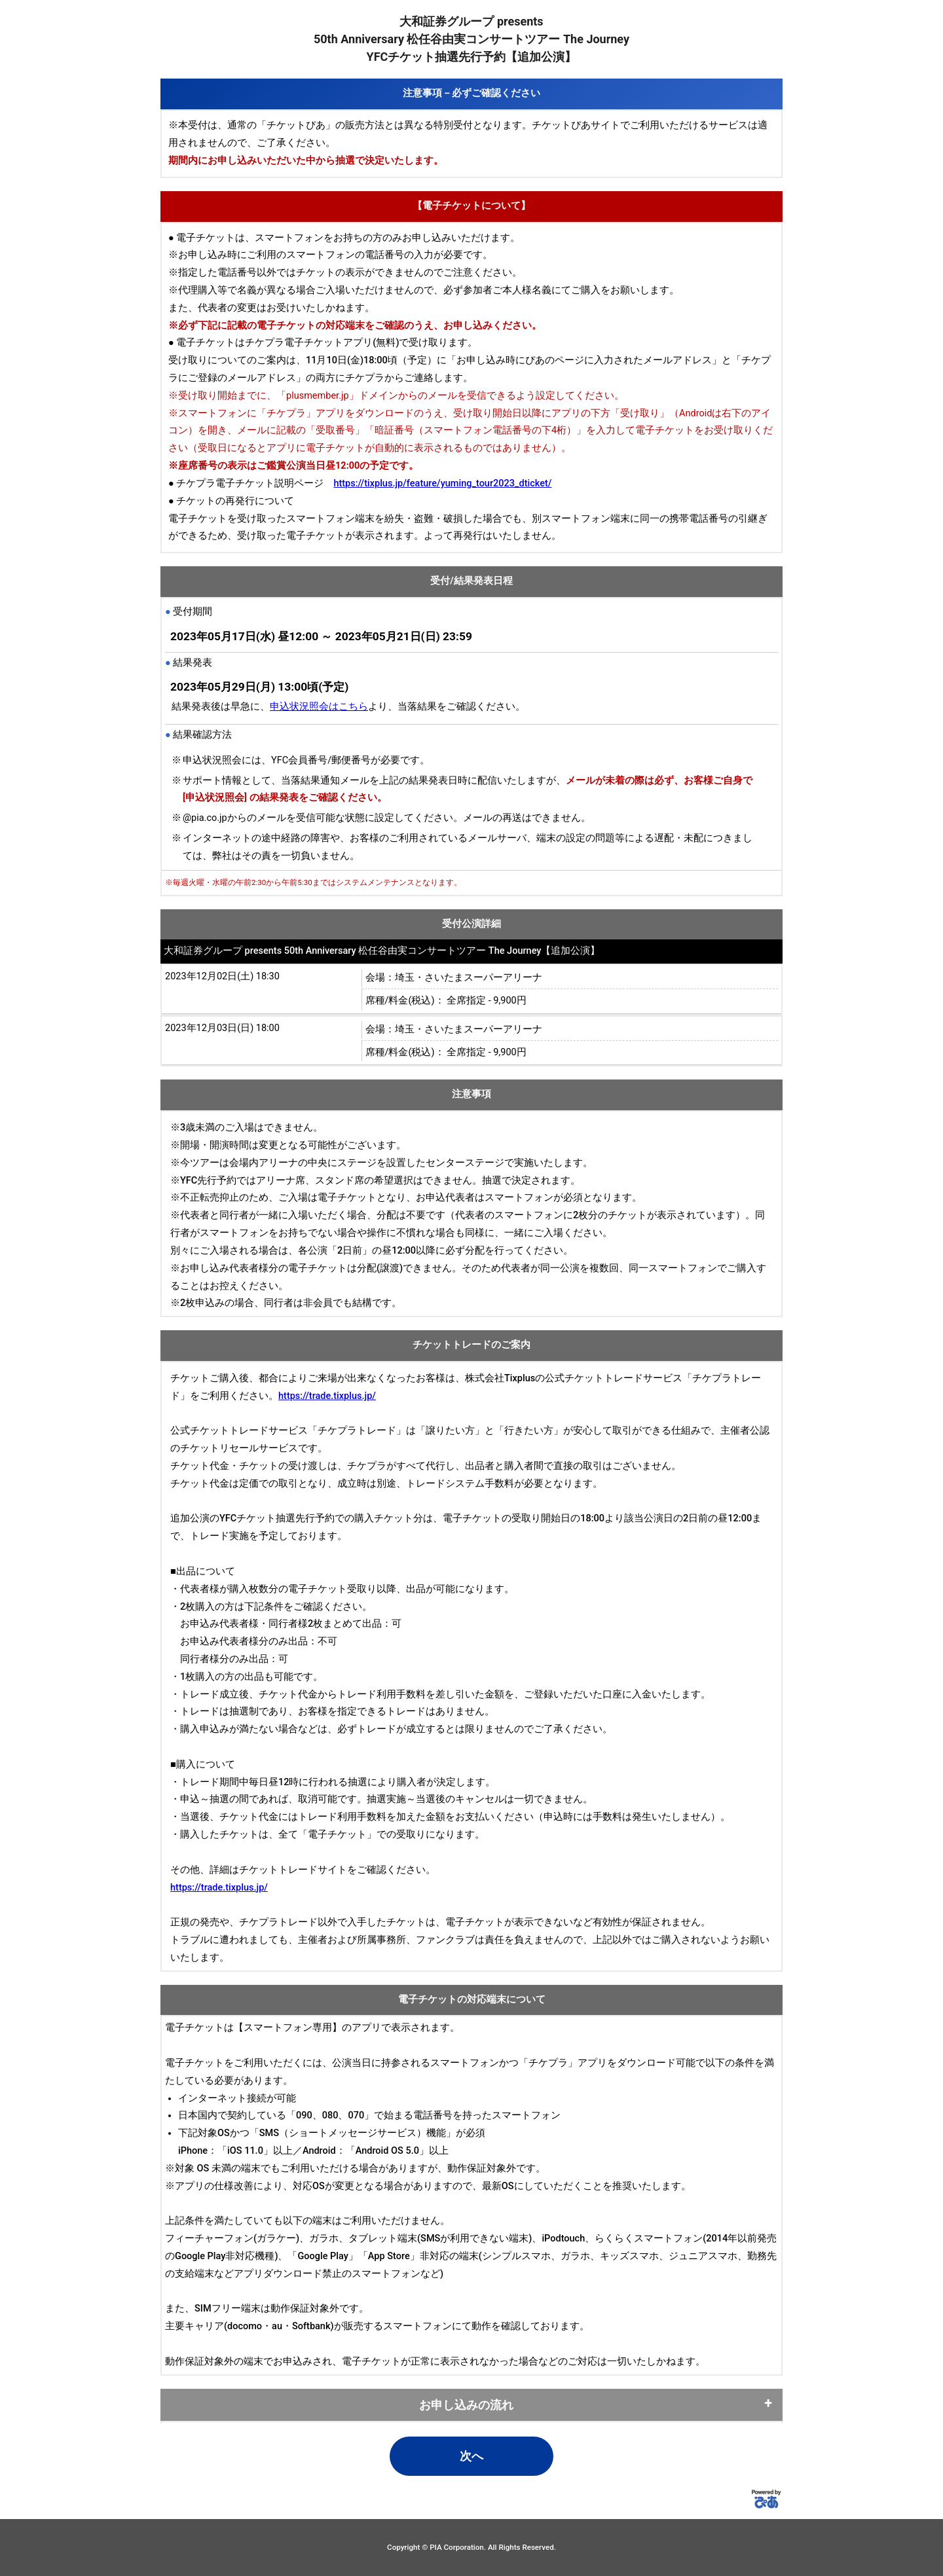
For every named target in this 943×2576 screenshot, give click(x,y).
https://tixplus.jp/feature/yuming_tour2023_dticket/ (442, 483)
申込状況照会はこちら (319, 706)
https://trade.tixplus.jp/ (327, 1396)
